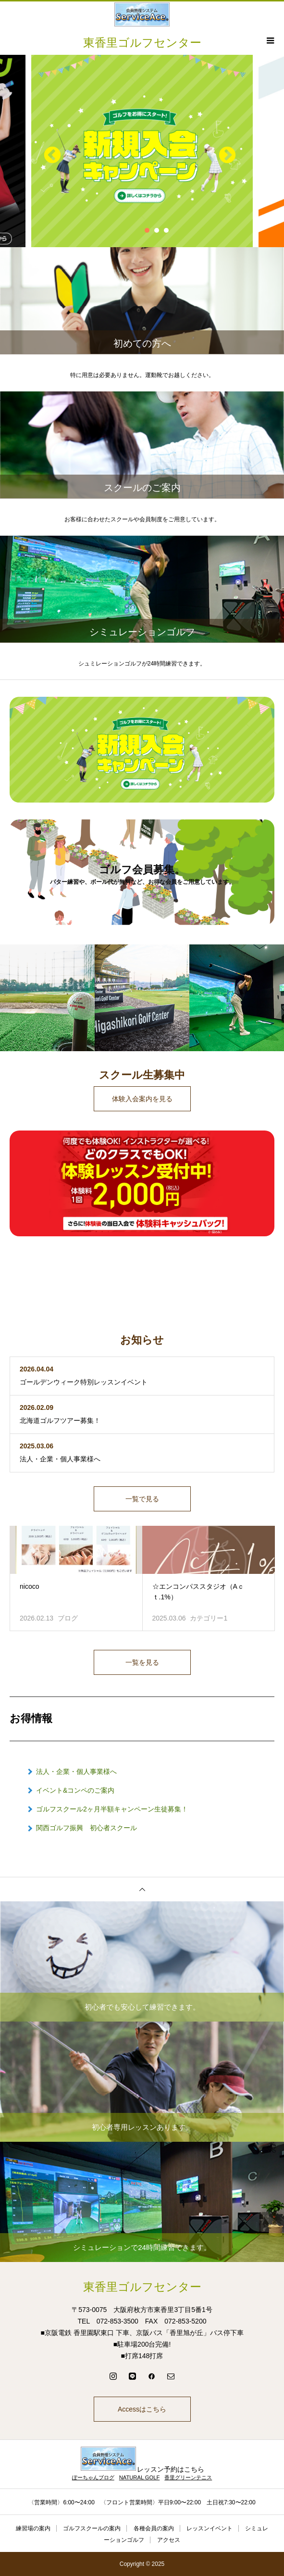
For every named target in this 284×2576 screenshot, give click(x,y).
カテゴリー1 (208, 1618)
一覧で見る (142, 1499)
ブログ (68, 1618)
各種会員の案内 (154, 2528)
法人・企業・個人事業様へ (76, 1771)
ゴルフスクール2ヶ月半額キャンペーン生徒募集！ (112, 1809)
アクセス (168, 2540)
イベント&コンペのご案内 (75, 1790)
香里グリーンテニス (188, 2477)
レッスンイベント (209, 2528)
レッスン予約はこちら (142, 2469)
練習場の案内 (33, 2528)
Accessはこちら (142, 2409)
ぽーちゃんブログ (93, 2477)
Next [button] (222, 151)
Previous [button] (47, 151)
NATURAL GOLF (139, 2477)
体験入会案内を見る (142, 1099)
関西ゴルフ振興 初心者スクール (86, 1828)
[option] (142, 151)
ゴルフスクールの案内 (92, 2528)
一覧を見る (142, 1662)
